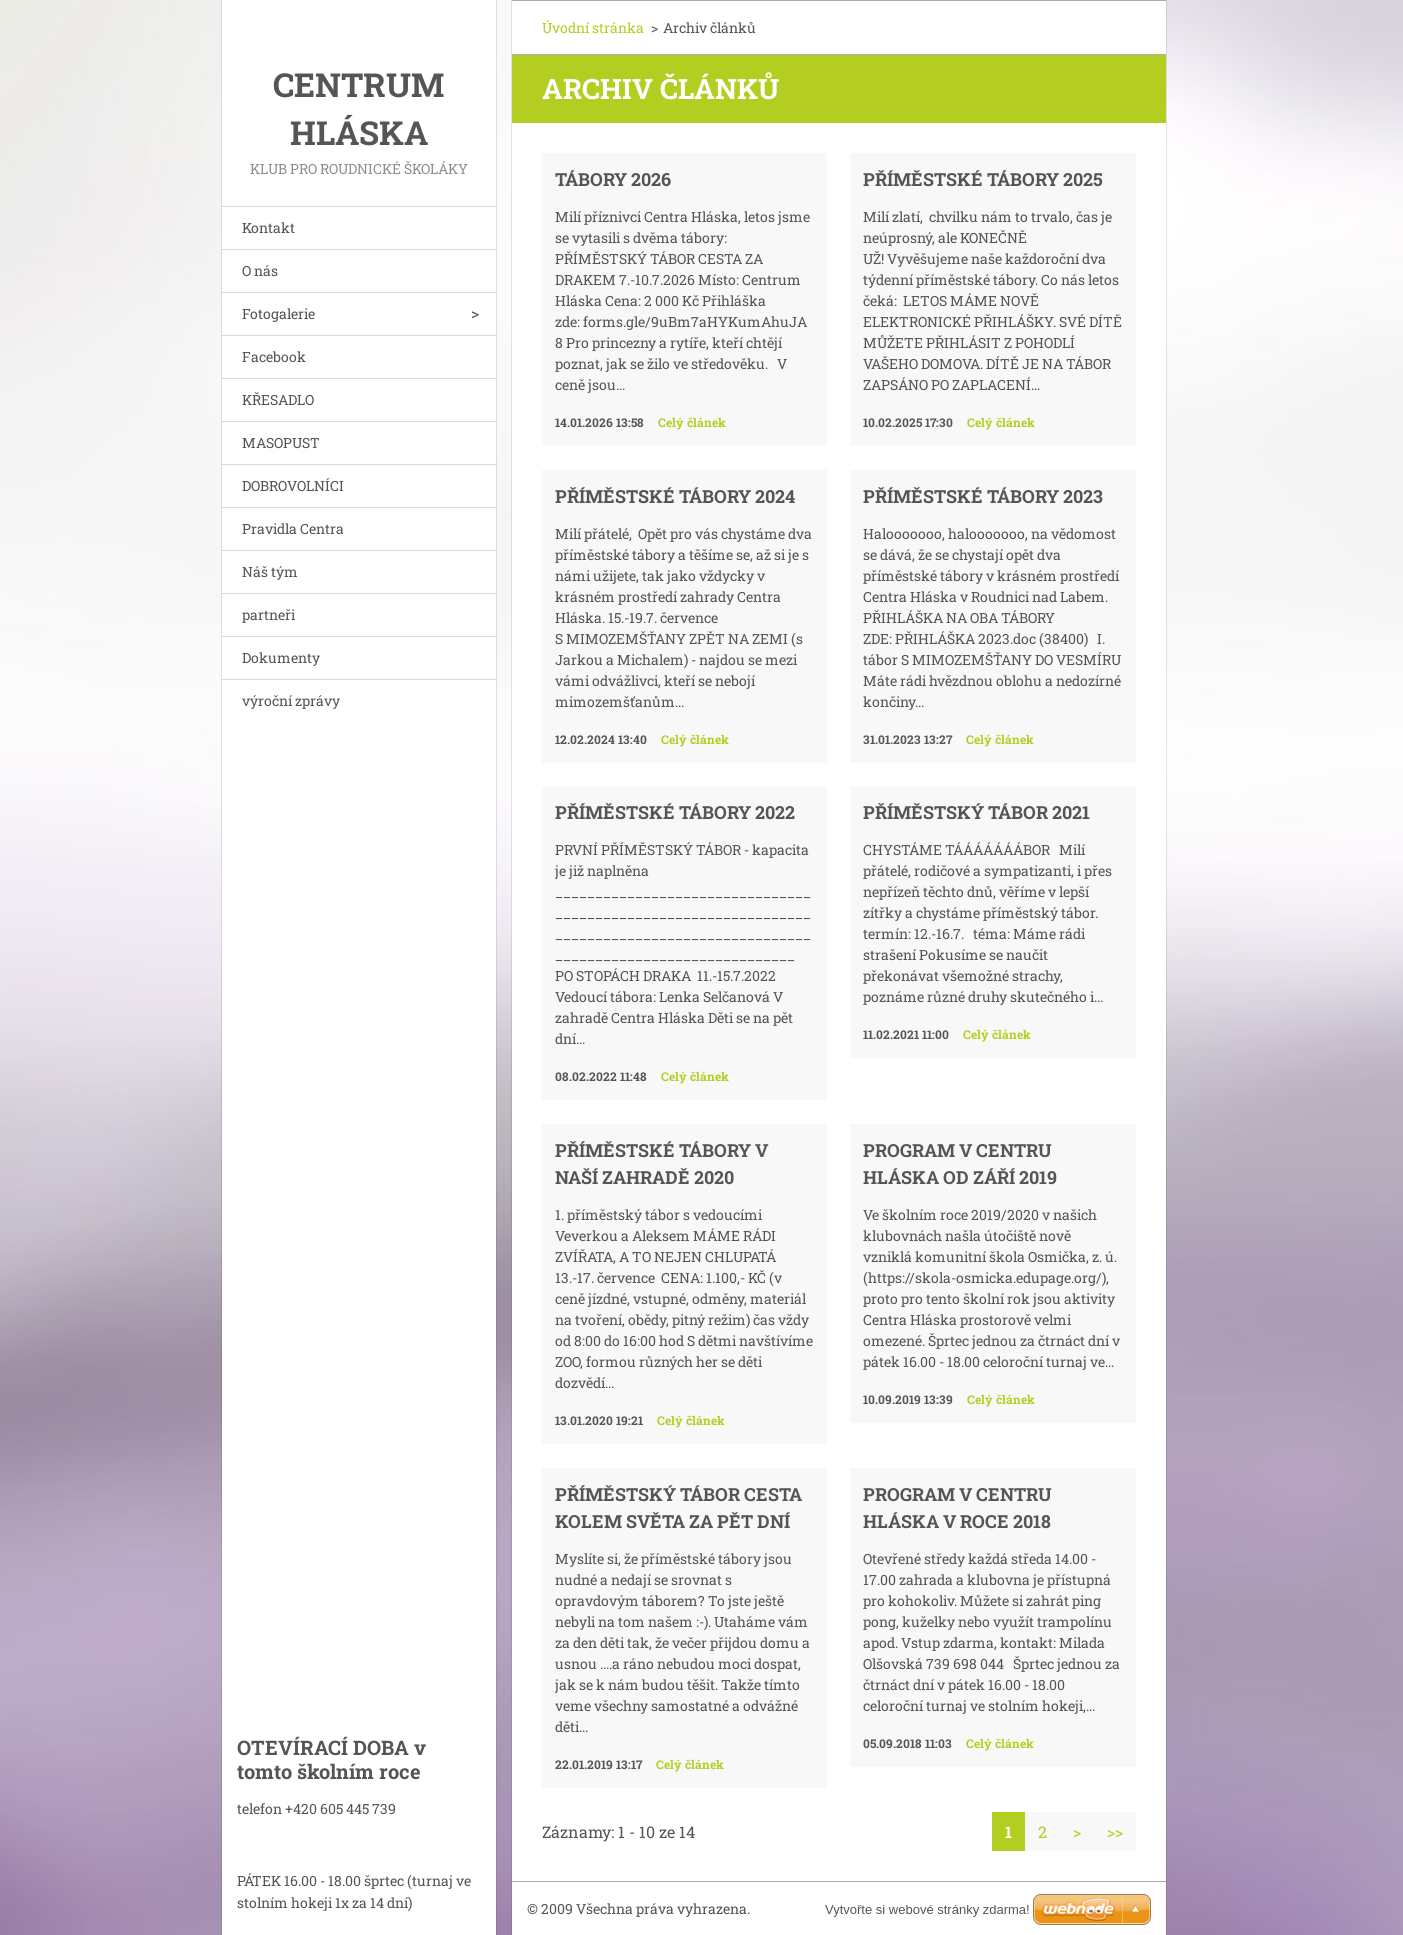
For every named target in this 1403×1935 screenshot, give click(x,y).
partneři (268, 614)
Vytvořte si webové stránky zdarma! (927, 1909)
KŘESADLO (278, 399)
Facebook (274, 356)
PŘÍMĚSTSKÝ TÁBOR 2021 (976, 812)
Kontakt (268, 227)
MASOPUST (281, 442)
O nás (260, 270)
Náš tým (270, 571)
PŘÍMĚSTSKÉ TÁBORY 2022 (675, 812)
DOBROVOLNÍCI (293, 485)
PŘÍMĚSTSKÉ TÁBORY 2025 (983, 179)
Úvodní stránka (593, 27)
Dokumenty (281, 657)
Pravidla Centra (293, 528)
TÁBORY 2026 (613, 179)
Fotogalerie (278, 313)
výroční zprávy (291, 700)
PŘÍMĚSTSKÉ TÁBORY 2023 (983, 496)
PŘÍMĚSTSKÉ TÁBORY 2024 (675, 496)
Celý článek (692, 422)
